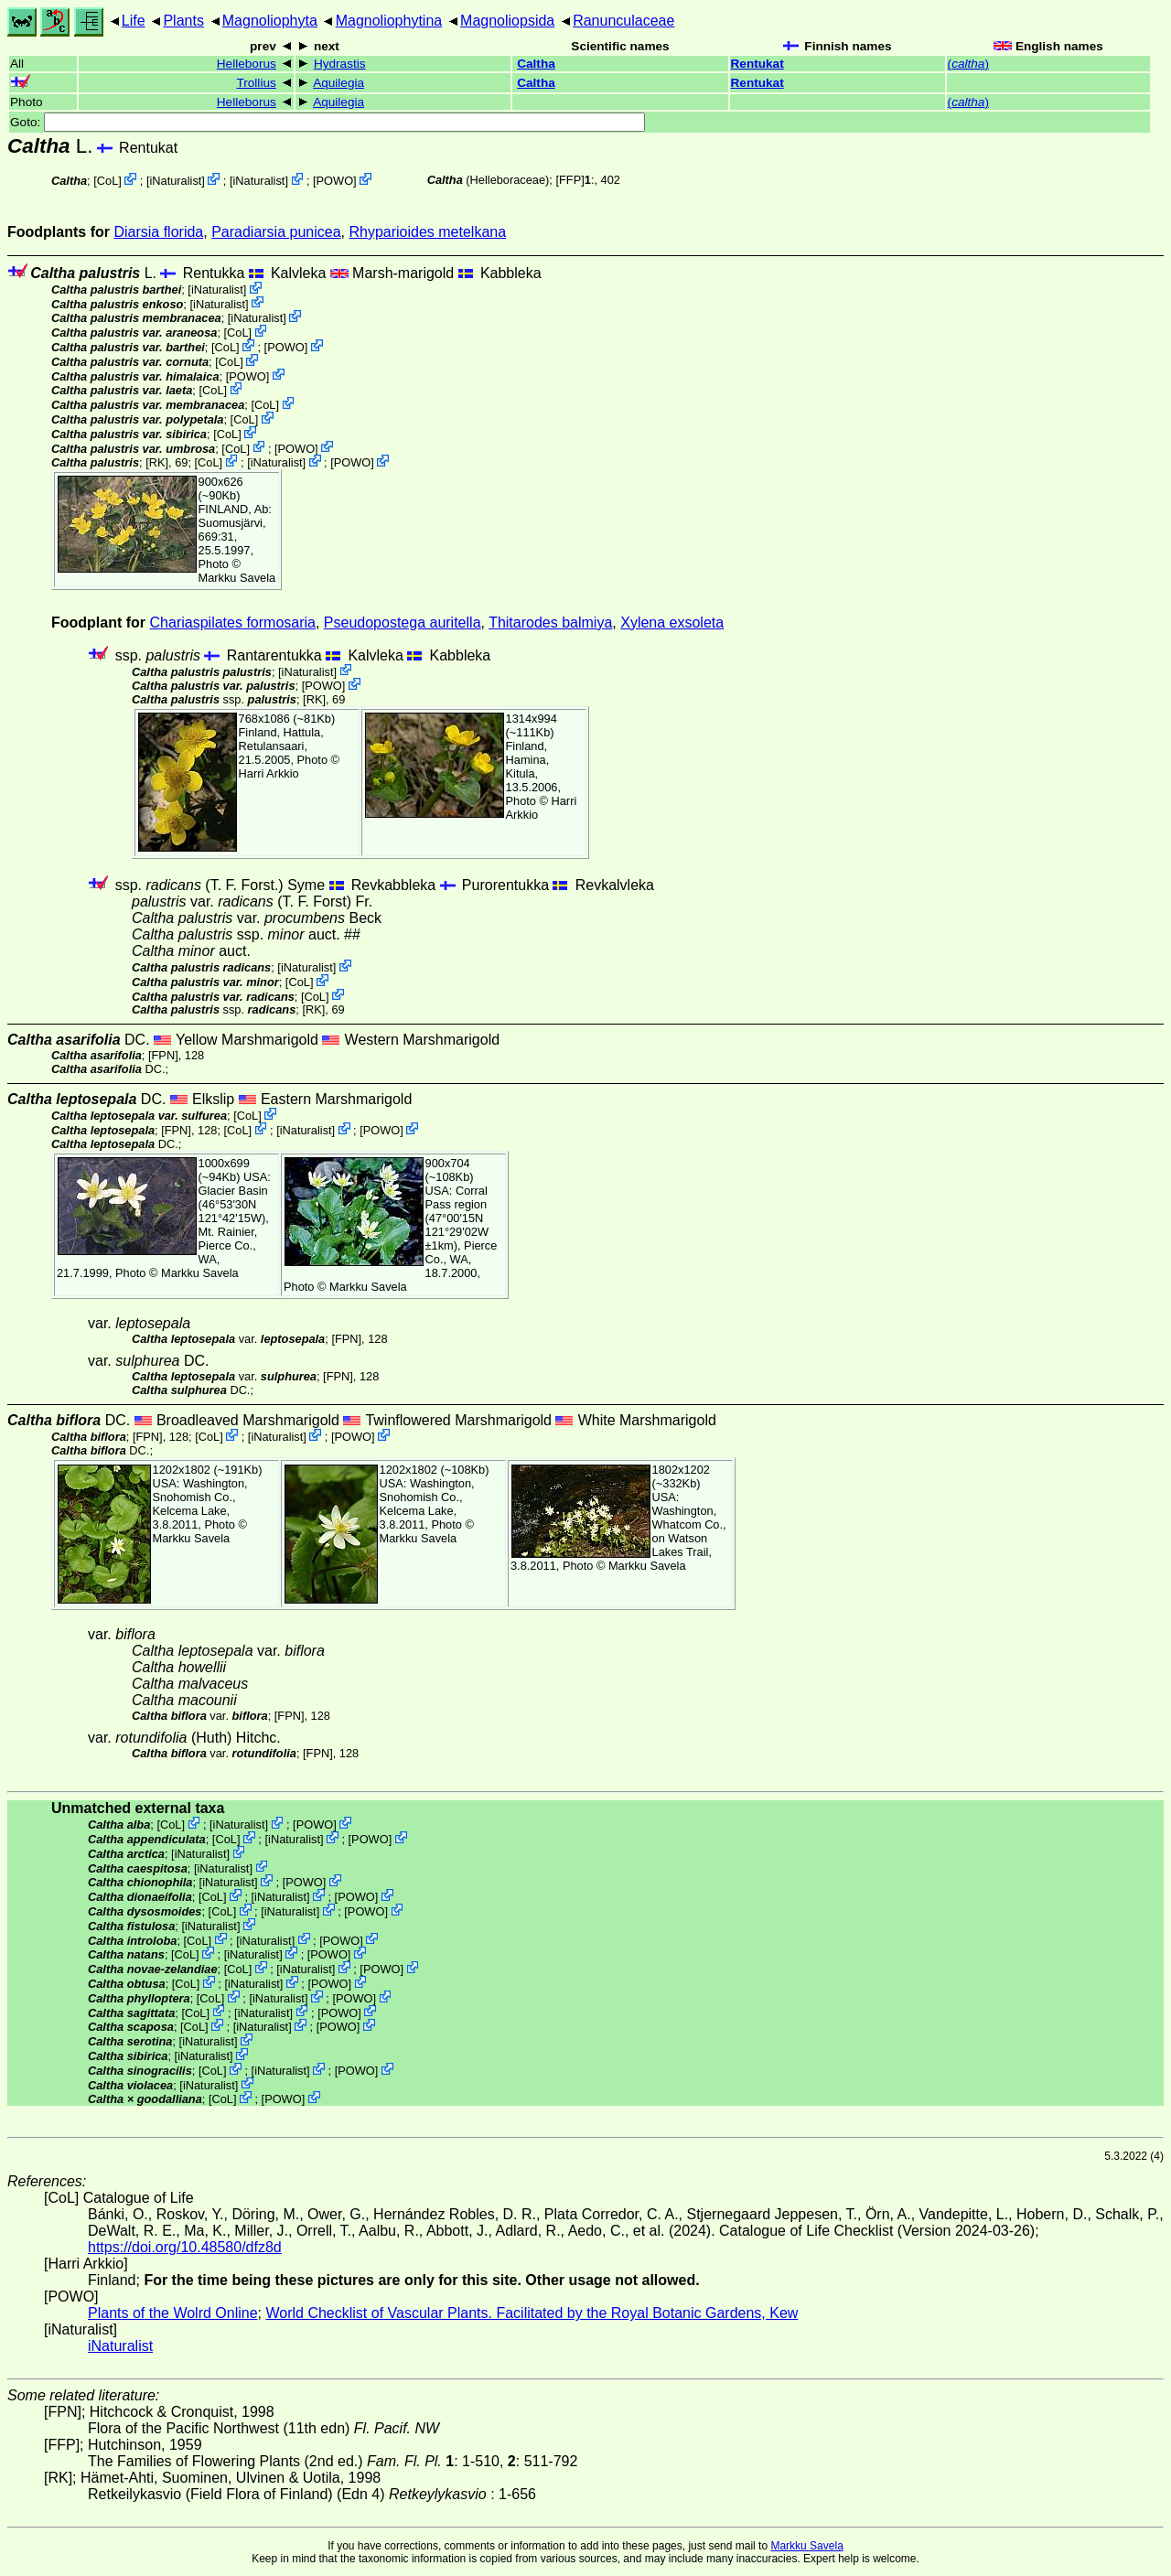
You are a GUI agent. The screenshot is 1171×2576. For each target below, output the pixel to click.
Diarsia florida (158, 232)
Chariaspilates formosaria (233, 622)
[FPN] (163, 1055)
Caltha (536, 63)
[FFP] (569, 180)
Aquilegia (338, 83)
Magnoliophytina (389, 20)
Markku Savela (806, 2545)
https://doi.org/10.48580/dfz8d (185, 2247)
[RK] (156, 462)
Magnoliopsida (507, 20)
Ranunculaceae (623, 20)
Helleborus (246, 63)
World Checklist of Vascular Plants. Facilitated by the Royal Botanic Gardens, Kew (531, 2313)
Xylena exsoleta (672, 622)
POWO (335, 181)
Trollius (255, 83)
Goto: (327, 122)
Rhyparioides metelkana (427, 232)
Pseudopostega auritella (402, 622)
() (968, 63)
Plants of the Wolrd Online (173, 2313)
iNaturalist (175, 181)
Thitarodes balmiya (550, 622)
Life (133, 20)
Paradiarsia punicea (275, 232)
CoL (107, 181)
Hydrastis (340, 63)
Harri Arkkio (269, 773)
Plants (183, 20)
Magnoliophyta (269, 20)
